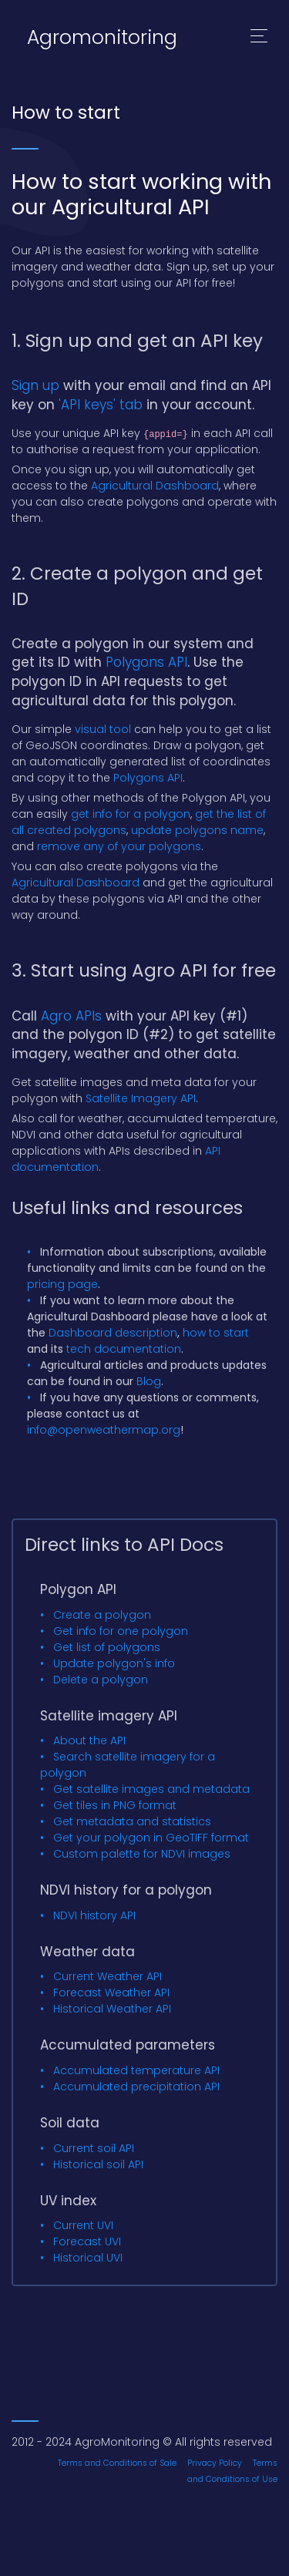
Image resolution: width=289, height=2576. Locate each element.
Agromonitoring (102, 37)
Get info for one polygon (120, 1631)
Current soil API (93, 2148)
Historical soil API (98, 2164)
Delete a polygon (100, 1679)
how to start (216, 1332)
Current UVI (83, 2225)
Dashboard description (113, 1332)
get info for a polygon (130, 814)
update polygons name (197, 830)
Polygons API (146, 662)
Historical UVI (88, 2257)
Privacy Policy (214, 2463)
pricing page (62, 1284)
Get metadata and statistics (132, 1821)
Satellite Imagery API (141, 1098)
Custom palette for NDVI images (141, 1853)
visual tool (103, 729)
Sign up (35, 385)
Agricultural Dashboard (155, 485)
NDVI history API (94, 1915)
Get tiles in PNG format (114, 1805)
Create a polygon (102, 1615)
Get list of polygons (106, 1647)
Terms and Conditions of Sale (117, 2463)
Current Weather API (107, 1976)
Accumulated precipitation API (136, 2086)
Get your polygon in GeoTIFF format (151, 1837)
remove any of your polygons (119, 846)
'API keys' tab (101, 404)
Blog (148, 1381)
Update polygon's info (114, 1663)
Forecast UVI (87, 2241)
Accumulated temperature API (136, 2070)
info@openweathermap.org (103, 1430)
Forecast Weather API (111, 1992)
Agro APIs (71, 1016)
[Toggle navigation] (258, 37)
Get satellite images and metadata (151, 1789)
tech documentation (123, 1349)
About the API (89, 1740)
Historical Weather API (112, 2008)
